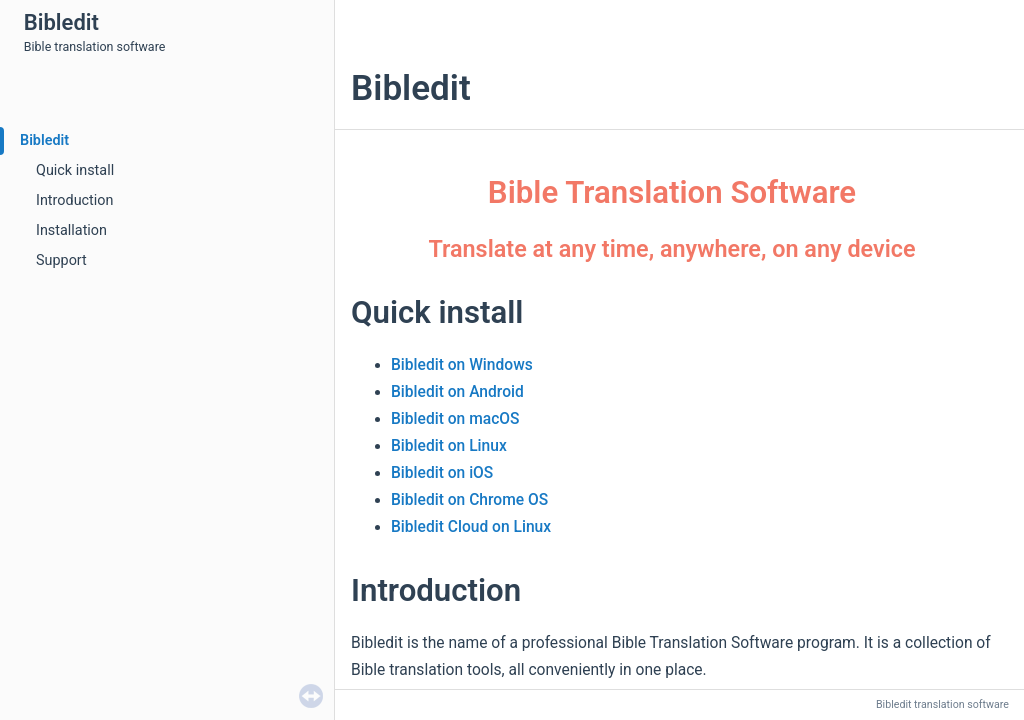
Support (61, 260)
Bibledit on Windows (462, 365)
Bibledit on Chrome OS (469, 500)
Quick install (75, 170)
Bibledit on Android (457, 392)
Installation (71, 230)
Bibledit (44, 140)
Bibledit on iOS (442, 473)
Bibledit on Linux (449, 446)
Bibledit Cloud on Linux (471, 527)
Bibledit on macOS (455, 419)
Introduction (74, 200)
